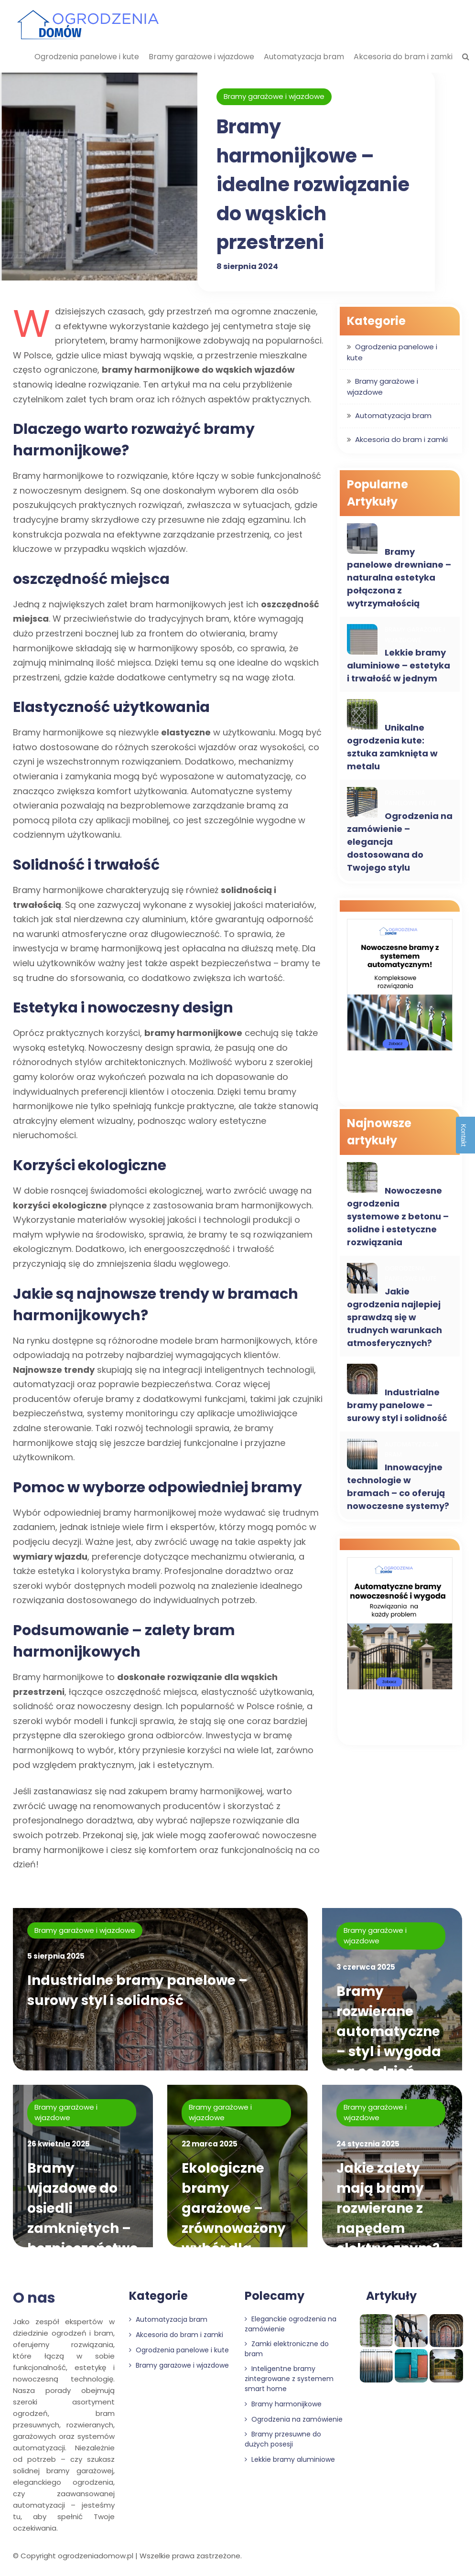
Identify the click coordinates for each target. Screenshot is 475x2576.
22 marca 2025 (210, 2144)
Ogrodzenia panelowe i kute (86, 56)
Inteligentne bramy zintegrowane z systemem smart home (289, 2378)
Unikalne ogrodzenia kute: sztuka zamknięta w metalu (392, 747)
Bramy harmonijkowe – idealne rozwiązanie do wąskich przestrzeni (313, 184)
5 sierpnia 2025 (56, 1956)
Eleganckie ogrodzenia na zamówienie (290, 2324)
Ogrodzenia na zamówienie (294, 2419)
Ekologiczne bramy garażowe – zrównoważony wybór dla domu (234, 2218)
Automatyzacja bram (304, 56)
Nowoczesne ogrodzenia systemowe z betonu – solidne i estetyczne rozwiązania (398, 1216)
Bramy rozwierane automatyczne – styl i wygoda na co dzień (389, 2031)
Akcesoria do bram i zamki (403, 56)
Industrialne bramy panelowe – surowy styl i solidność (397, 1405)
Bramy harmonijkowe (283, 2404)
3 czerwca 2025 (365, 1967)
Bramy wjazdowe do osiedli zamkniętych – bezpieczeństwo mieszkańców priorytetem (83, 2228)
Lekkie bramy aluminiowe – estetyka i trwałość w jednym (398, 665)
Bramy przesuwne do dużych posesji (283, 2439)
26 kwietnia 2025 (58, 2144)
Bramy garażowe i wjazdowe (201, 56)
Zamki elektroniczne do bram (287, 2349)
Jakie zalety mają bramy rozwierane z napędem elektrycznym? (388, 2208)
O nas (34, 2298)
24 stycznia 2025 (367, 2144)
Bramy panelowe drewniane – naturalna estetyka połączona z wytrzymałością (399, 577)
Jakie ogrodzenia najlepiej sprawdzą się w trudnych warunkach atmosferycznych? (394, 1317)
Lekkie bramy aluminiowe (290, 2459)
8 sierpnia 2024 (247, 264)
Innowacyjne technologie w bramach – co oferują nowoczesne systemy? (398, 1486)
